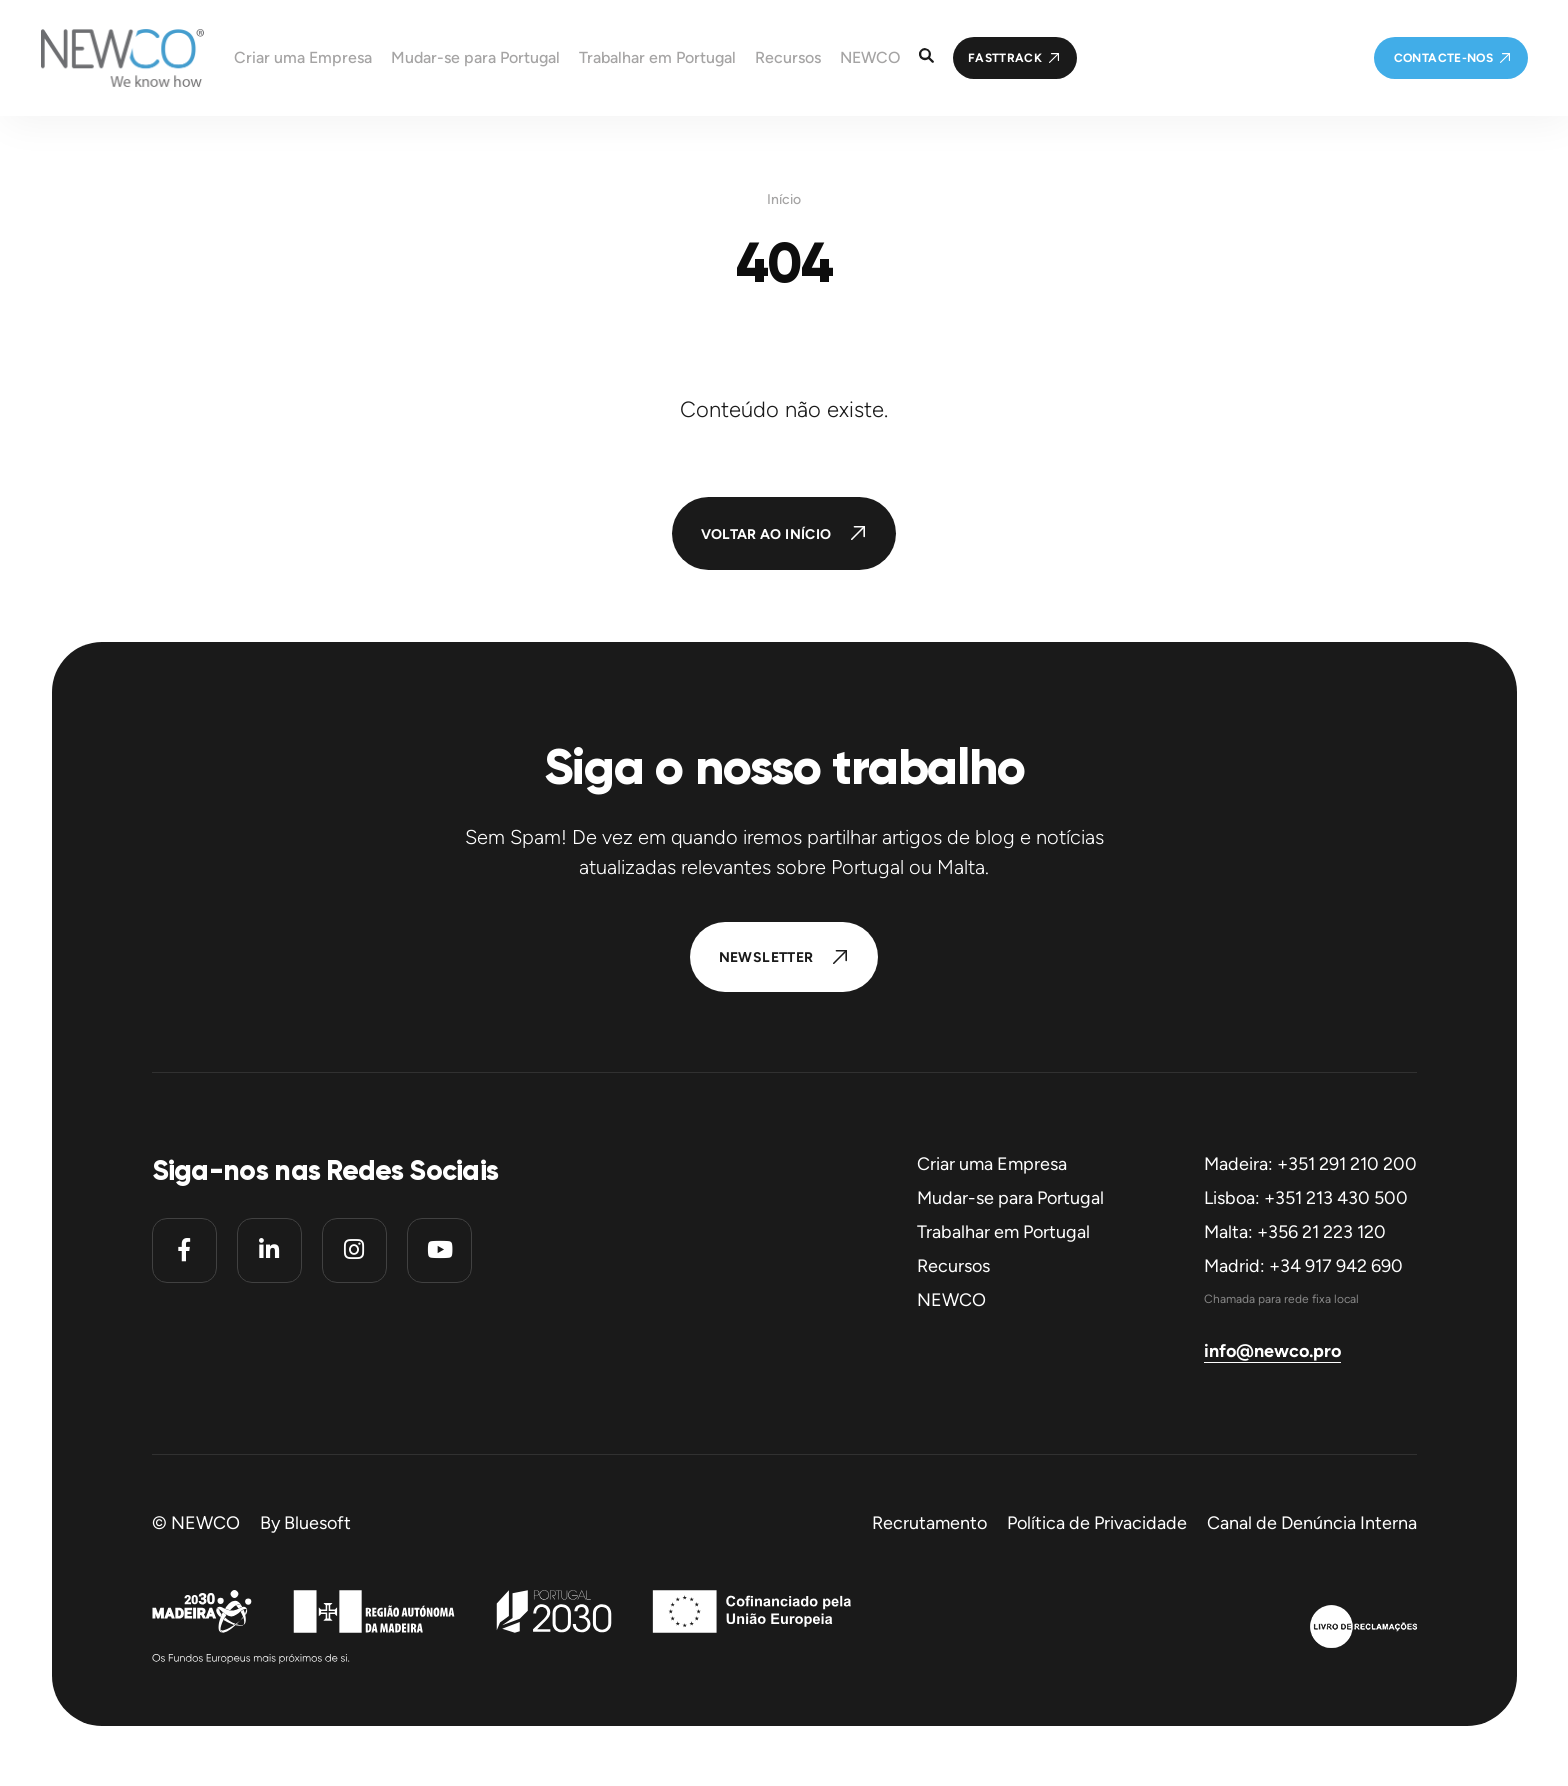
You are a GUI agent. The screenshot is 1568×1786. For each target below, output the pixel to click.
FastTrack (1005, 58)
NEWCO (951, 1300)
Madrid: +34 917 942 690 (1303, 1266)
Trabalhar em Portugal (1003, 1232)
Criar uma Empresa (992, 1164)
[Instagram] (354, 1250)
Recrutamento (929, 1523)
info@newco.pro (1272, 1351)
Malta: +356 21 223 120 (1295, 1232)
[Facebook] (184, 1250)
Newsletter (766, 957)
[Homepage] (102, 58)
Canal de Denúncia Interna (1312, 1523)
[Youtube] (439, 1250)
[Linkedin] (269, 1250)
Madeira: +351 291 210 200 (1310, 1164)
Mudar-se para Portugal (1010, 1198)
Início (784, 200)
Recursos (953, 1266)
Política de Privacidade (1097, 1523)
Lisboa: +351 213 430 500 (1306, 1198)
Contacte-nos (1443, 58)
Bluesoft (317, 1523)
